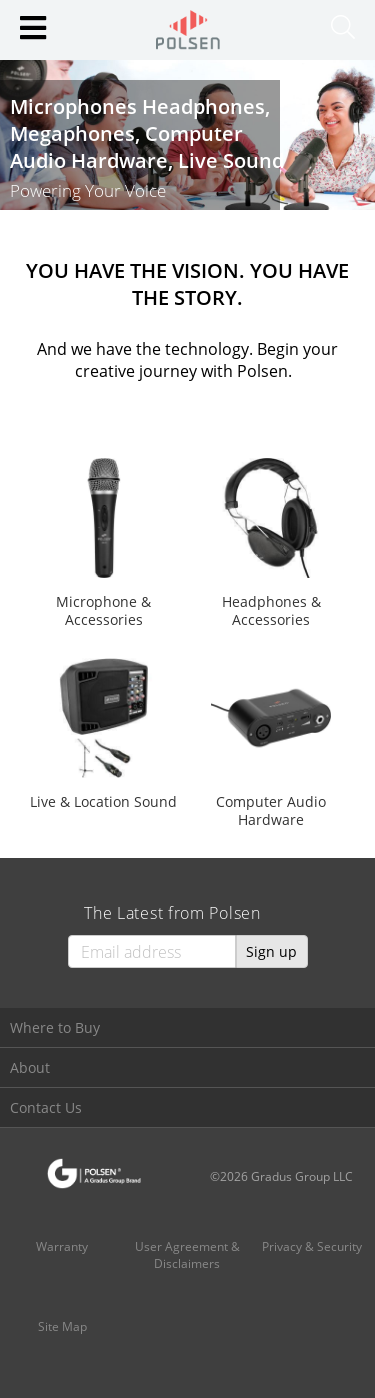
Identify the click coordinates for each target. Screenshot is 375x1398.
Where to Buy (55, 1027)
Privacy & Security (312, 1246)
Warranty (62, 1246)
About (30, 1067)
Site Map (62, 1326)
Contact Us (46, 1107)
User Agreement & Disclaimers (187, 1255)
